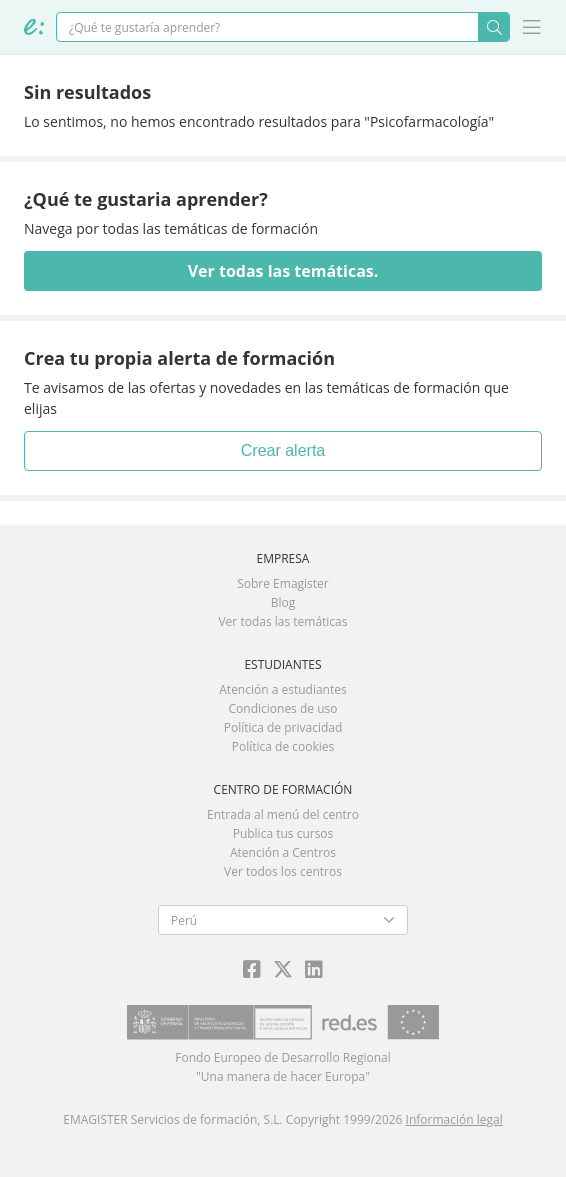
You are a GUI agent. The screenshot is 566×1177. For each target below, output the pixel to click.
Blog (283, 602)
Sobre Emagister (283, 583)
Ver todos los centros (283, 871)
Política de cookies (283, 746)
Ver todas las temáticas (282, 621)
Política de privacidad (283, 727)
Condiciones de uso (283, 708)
